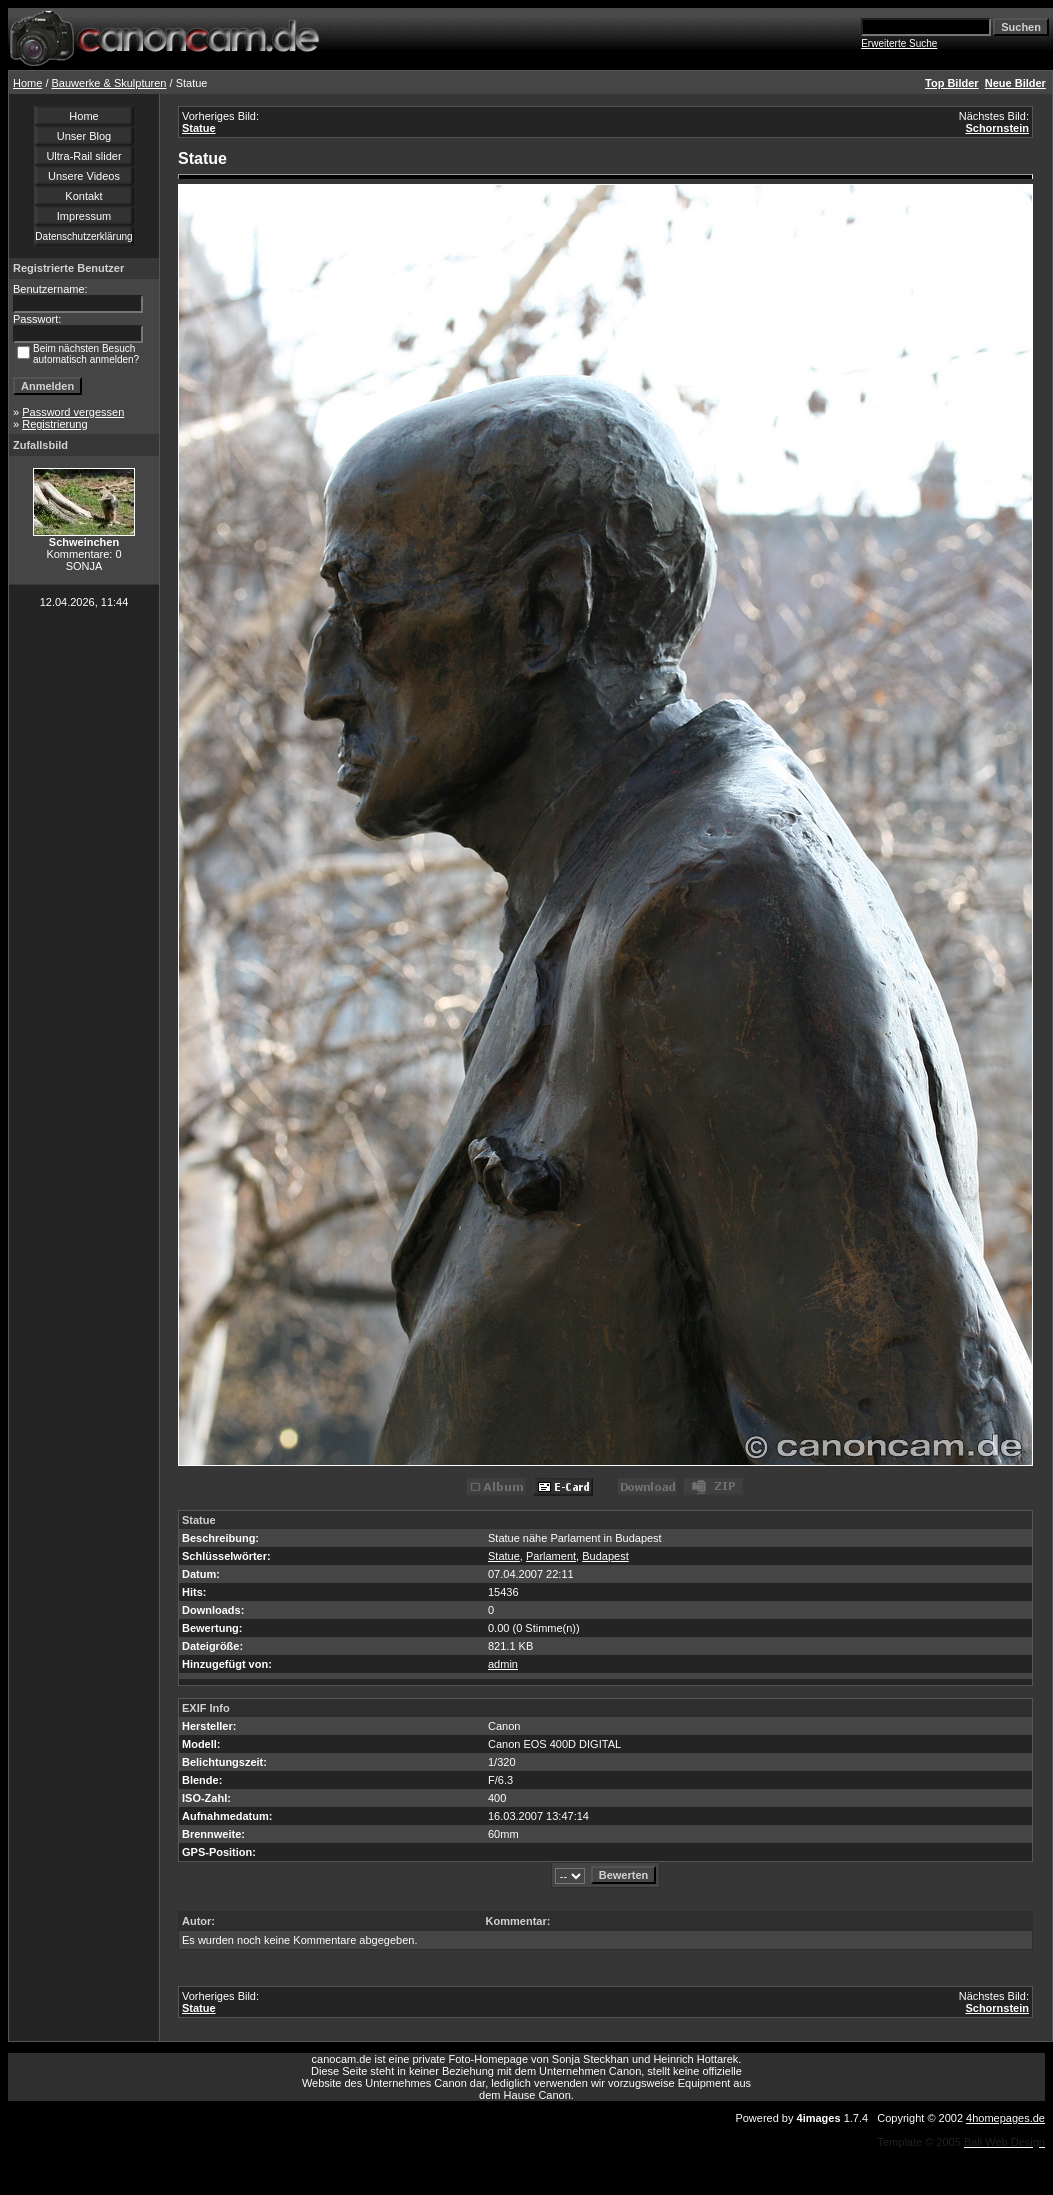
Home (27, 83)
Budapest (605, 1556)
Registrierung (54, 424)
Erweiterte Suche (899, 43)
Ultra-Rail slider (83, 156)
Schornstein (997, 128)
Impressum (84, 216)
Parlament (551, 1556)
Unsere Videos (84, 176)
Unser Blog (84, 136)
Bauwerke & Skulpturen (109, 83)
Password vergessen (73, 412)
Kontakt (83, 196)
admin (503, 1664)
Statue (199, 128)
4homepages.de (1005, 2118)
